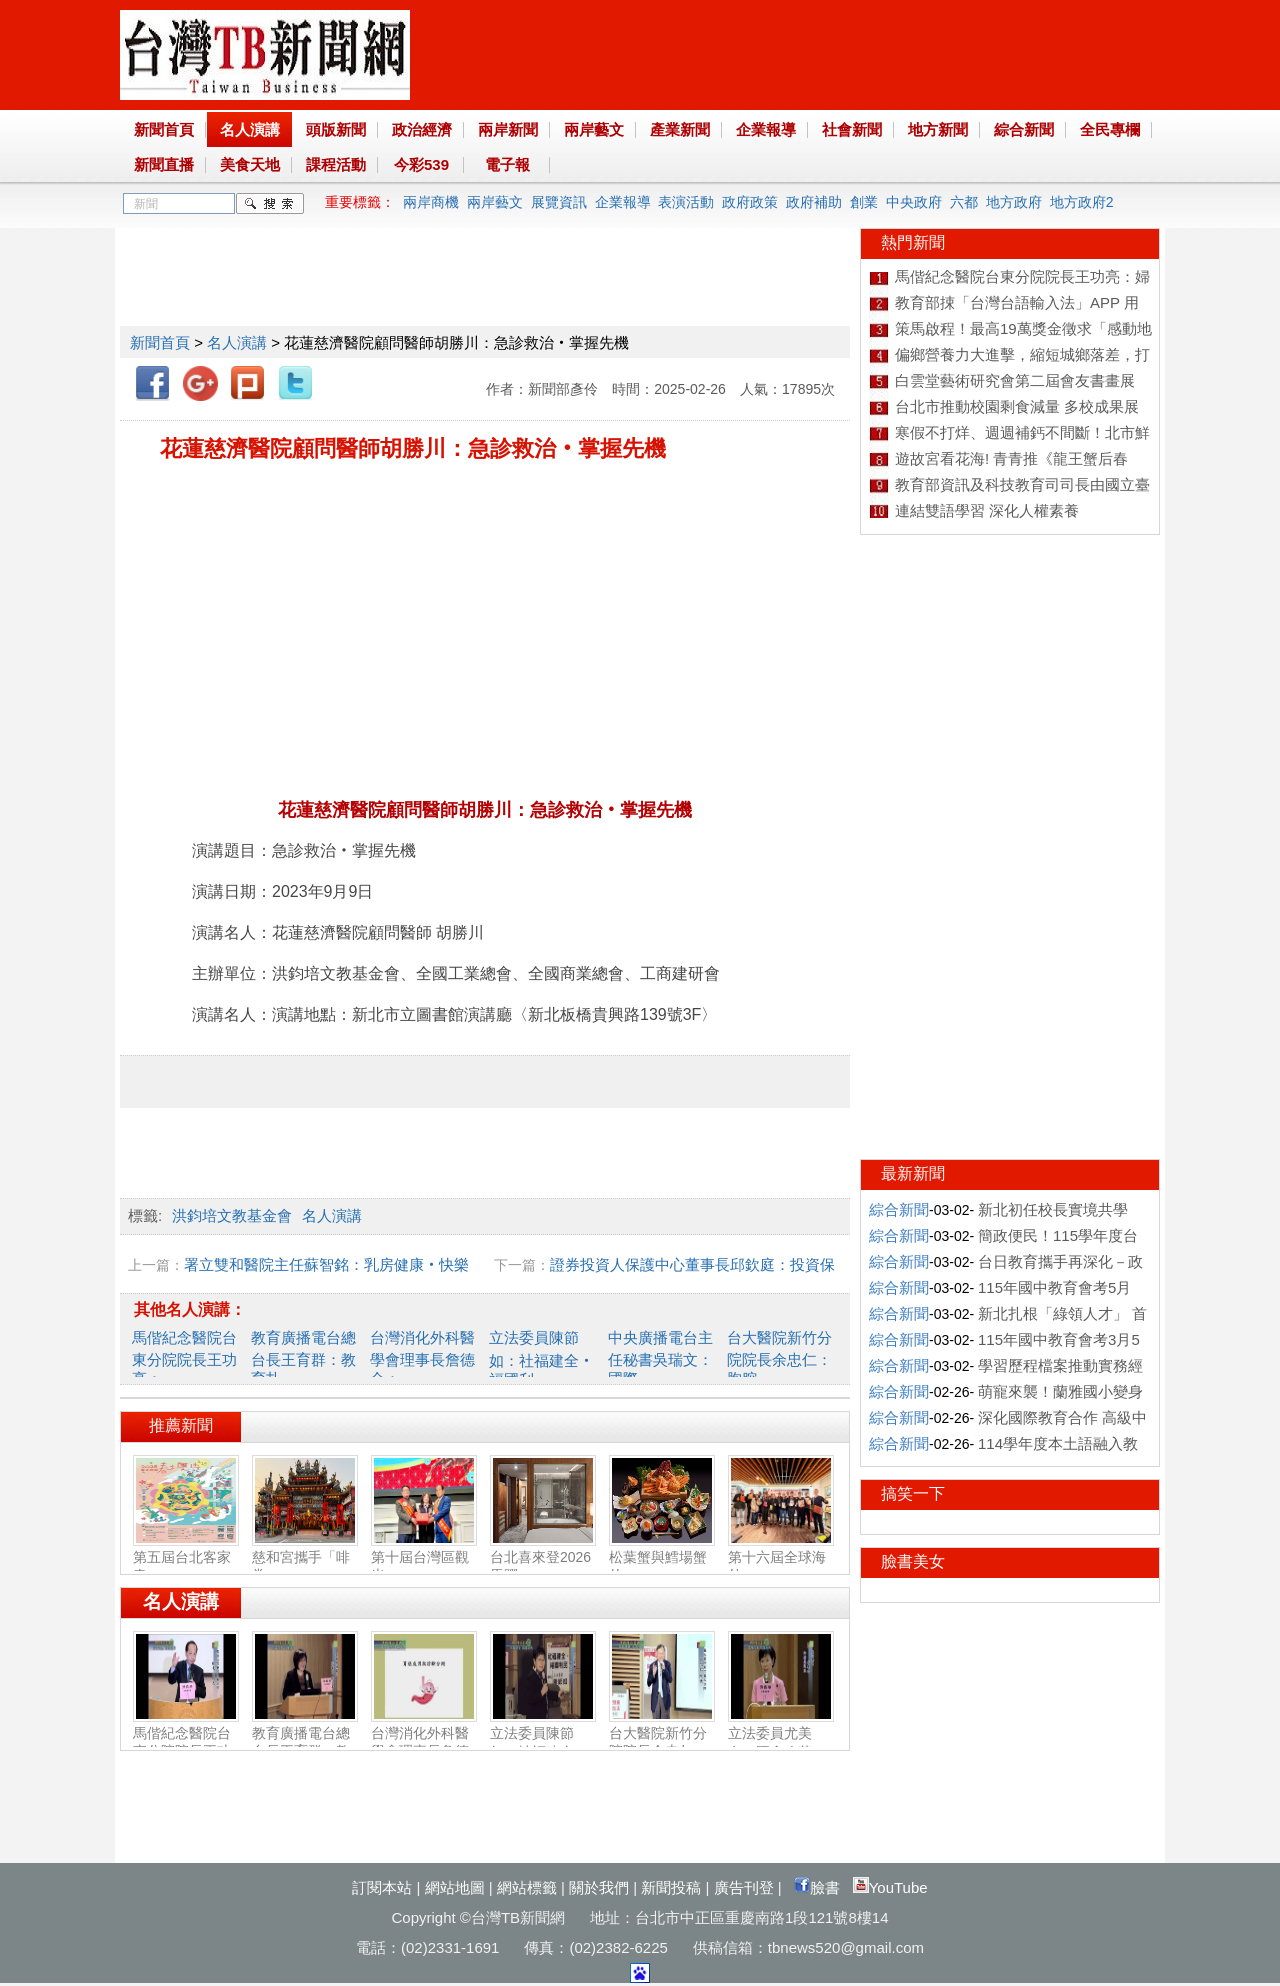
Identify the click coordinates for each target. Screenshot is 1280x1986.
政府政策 (750, 202)
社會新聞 (852, 129)
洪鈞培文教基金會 (232, 1215)
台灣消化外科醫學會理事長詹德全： (422, 1358)
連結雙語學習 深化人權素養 (987, 510)
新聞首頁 (164, 129)
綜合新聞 (1024, 129)
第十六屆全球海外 (781, 1558)
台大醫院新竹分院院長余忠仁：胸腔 (779, 1358)
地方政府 (1014, 202)
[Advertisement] (484, 273)
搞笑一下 (913, 1493)
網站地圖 (455, 1887)
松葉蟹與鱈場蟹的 (662, 1558)
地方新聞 (938, 129)
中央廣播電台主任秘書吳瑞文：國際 (660, 1358)
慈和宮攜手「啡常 (305, 1558)
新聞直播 (164, 164)
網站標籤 (527, 1887)
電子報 (507, 164)
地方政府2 (1082, 202)
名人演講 (250, 129)
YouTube (890, 1887)
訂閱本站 (382, 1887)
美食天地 (250, 164)
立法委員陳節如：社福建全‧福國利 (541, 1358)
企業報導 (766, 129)
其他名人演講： (190, 1309)
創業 (864, 202)
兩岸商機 (431, 202)
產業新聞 (680, 129)
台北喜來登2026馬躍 (543, 1558)
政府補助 (814, 202)
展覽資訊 (559, 202)
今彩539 (421, 164)
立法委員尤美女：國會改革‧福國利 (781, 1743)
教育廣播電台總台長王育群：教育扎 (303, 1358)
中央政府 (914, 202)
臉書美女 (913, 1561)
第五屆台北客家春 (186, 1558)
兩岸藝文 (594, 129)
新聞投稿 (671, 1887)
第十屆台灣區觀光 (424, 1558)
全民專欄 (1110, 129)
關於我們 (599, 1887)
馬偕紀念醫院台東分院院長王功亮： (184, 1358)
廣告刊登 (744, 1887)
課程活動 (336, 164)
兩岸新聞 (508, 129)
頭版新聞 (336, 129)
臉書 (817, 1887)
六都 (964, 202)
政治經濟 (422, 129)
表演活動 (686, 202)
